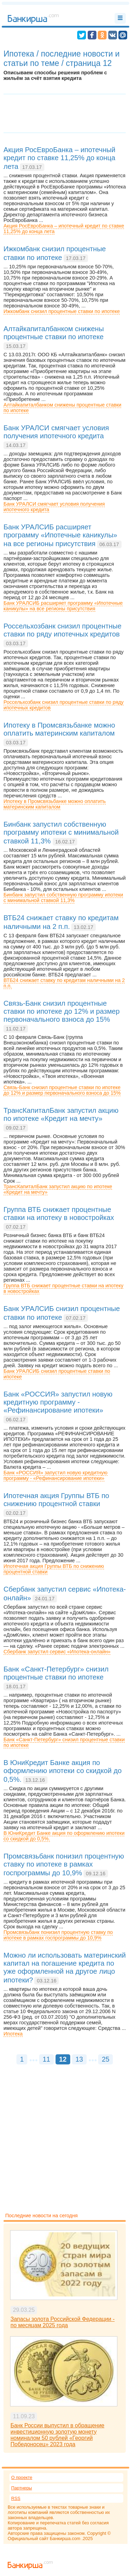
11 (46, 2059)
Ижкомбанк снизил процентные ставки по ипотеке (61, 311)
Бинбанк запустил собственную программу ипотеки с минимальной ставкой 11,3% (63, 897)
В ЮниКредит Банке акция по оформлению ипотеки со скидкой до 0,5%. (63, 1835)
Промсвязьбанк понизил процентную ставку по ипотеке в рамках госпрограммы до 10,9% (58, 1935)
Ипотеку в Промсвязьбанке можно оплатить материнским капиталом (54, 804)
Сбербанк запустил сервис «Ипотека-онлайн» (56, 1651)
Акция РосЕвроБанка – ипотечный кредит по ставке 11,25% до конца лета (63, 228)
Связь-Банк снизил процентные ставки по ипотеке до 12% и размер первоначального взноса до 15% (62, 1090)
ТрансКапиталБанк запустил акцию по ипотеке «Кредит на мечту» (57, 1189)
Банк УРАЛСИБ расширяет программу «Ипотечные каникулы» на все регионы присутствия (63, 605)
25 (105, 2059)
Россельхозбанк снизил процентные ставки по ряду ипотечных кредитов (63, 704)
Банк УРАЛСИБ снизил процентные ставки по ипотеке (56, 1373)
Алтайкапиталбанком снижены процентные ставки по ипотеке (62, 407)
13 (79, 2059)
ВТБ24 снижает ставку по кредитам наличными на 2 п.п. (64, 983)
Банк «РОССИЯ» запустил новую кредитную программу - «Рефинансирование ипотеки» (55, 1475)
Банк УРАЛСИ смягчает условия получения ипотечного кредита (54, 506)
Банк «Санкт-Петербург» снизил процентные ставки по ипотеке (64, 1742)
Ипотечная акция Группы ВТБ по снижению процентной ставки (53, 1568)
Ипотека (13, 2034)
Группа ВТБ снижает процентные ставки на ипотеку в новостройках (63, 1288)
